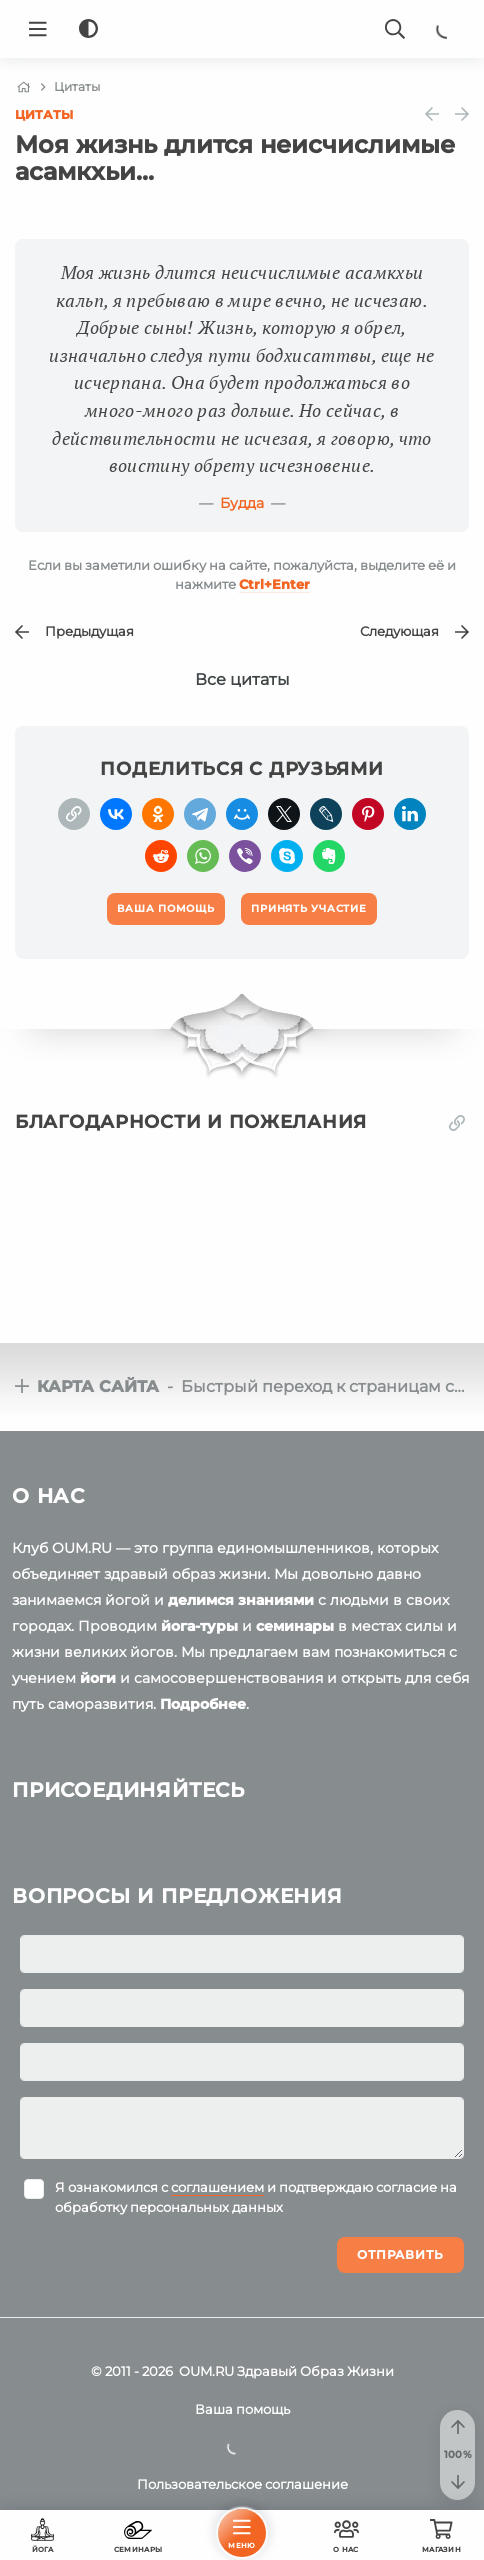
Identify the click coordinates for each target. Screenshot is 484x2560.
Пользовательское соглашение (242, 2484)
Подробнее (203, 1704)
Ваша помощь (242, 2409)
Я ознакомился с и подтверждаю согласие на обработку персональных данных (256, 2197)
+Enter (274, 584)
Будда (242, 503)
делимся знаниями (241, 1600)
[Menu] (38, 29)
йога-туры (199, 1626)
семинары (295, 1626)
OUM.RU (206, 2371)
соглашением (217, 2187)
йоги (98, 1678)
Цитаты (44, 114)
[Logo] (242, 29)
